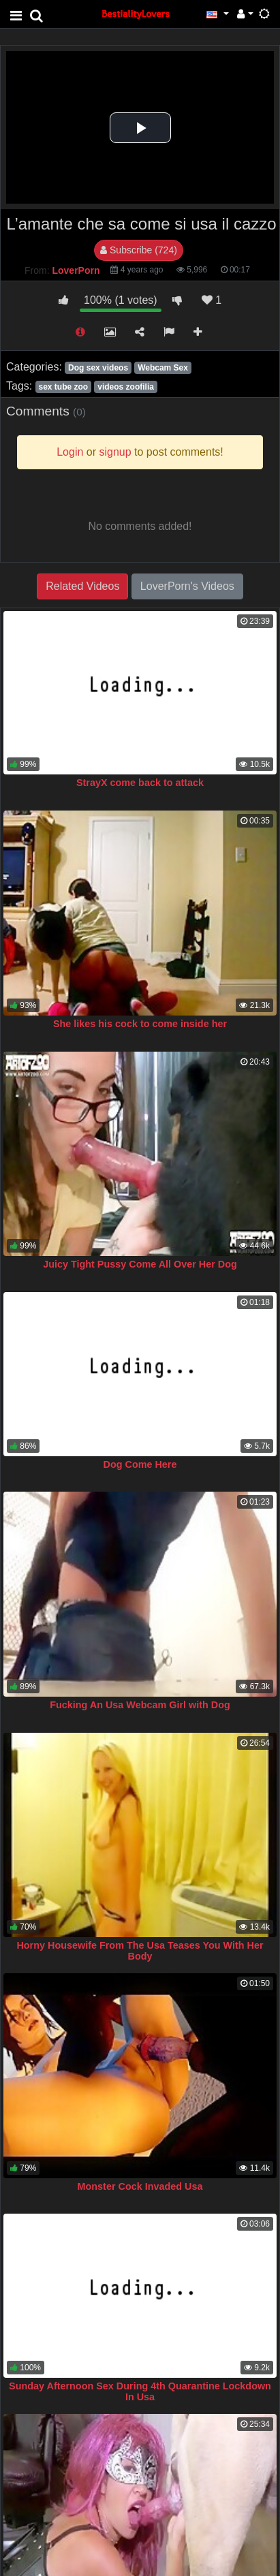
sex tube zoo (63, 387)
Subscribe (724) (138, 250)
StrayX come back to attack (140, 782)
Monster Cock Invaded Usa (140, 2186)
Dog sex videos (98, 368)
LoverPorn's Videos (187, 586)
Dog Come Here (140, 1464)
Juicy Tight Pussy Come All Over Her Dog (140, 1264)
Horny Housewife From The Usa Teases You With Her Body (139, 1951)
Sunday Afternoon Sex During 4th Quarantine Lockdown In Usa (140, 2391)
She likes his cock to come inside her (140, 1023)
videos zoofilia (125, 387)
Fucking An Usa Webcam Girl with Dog (140, 1704)
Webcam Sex (163, 368)
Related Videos (82, 586)
